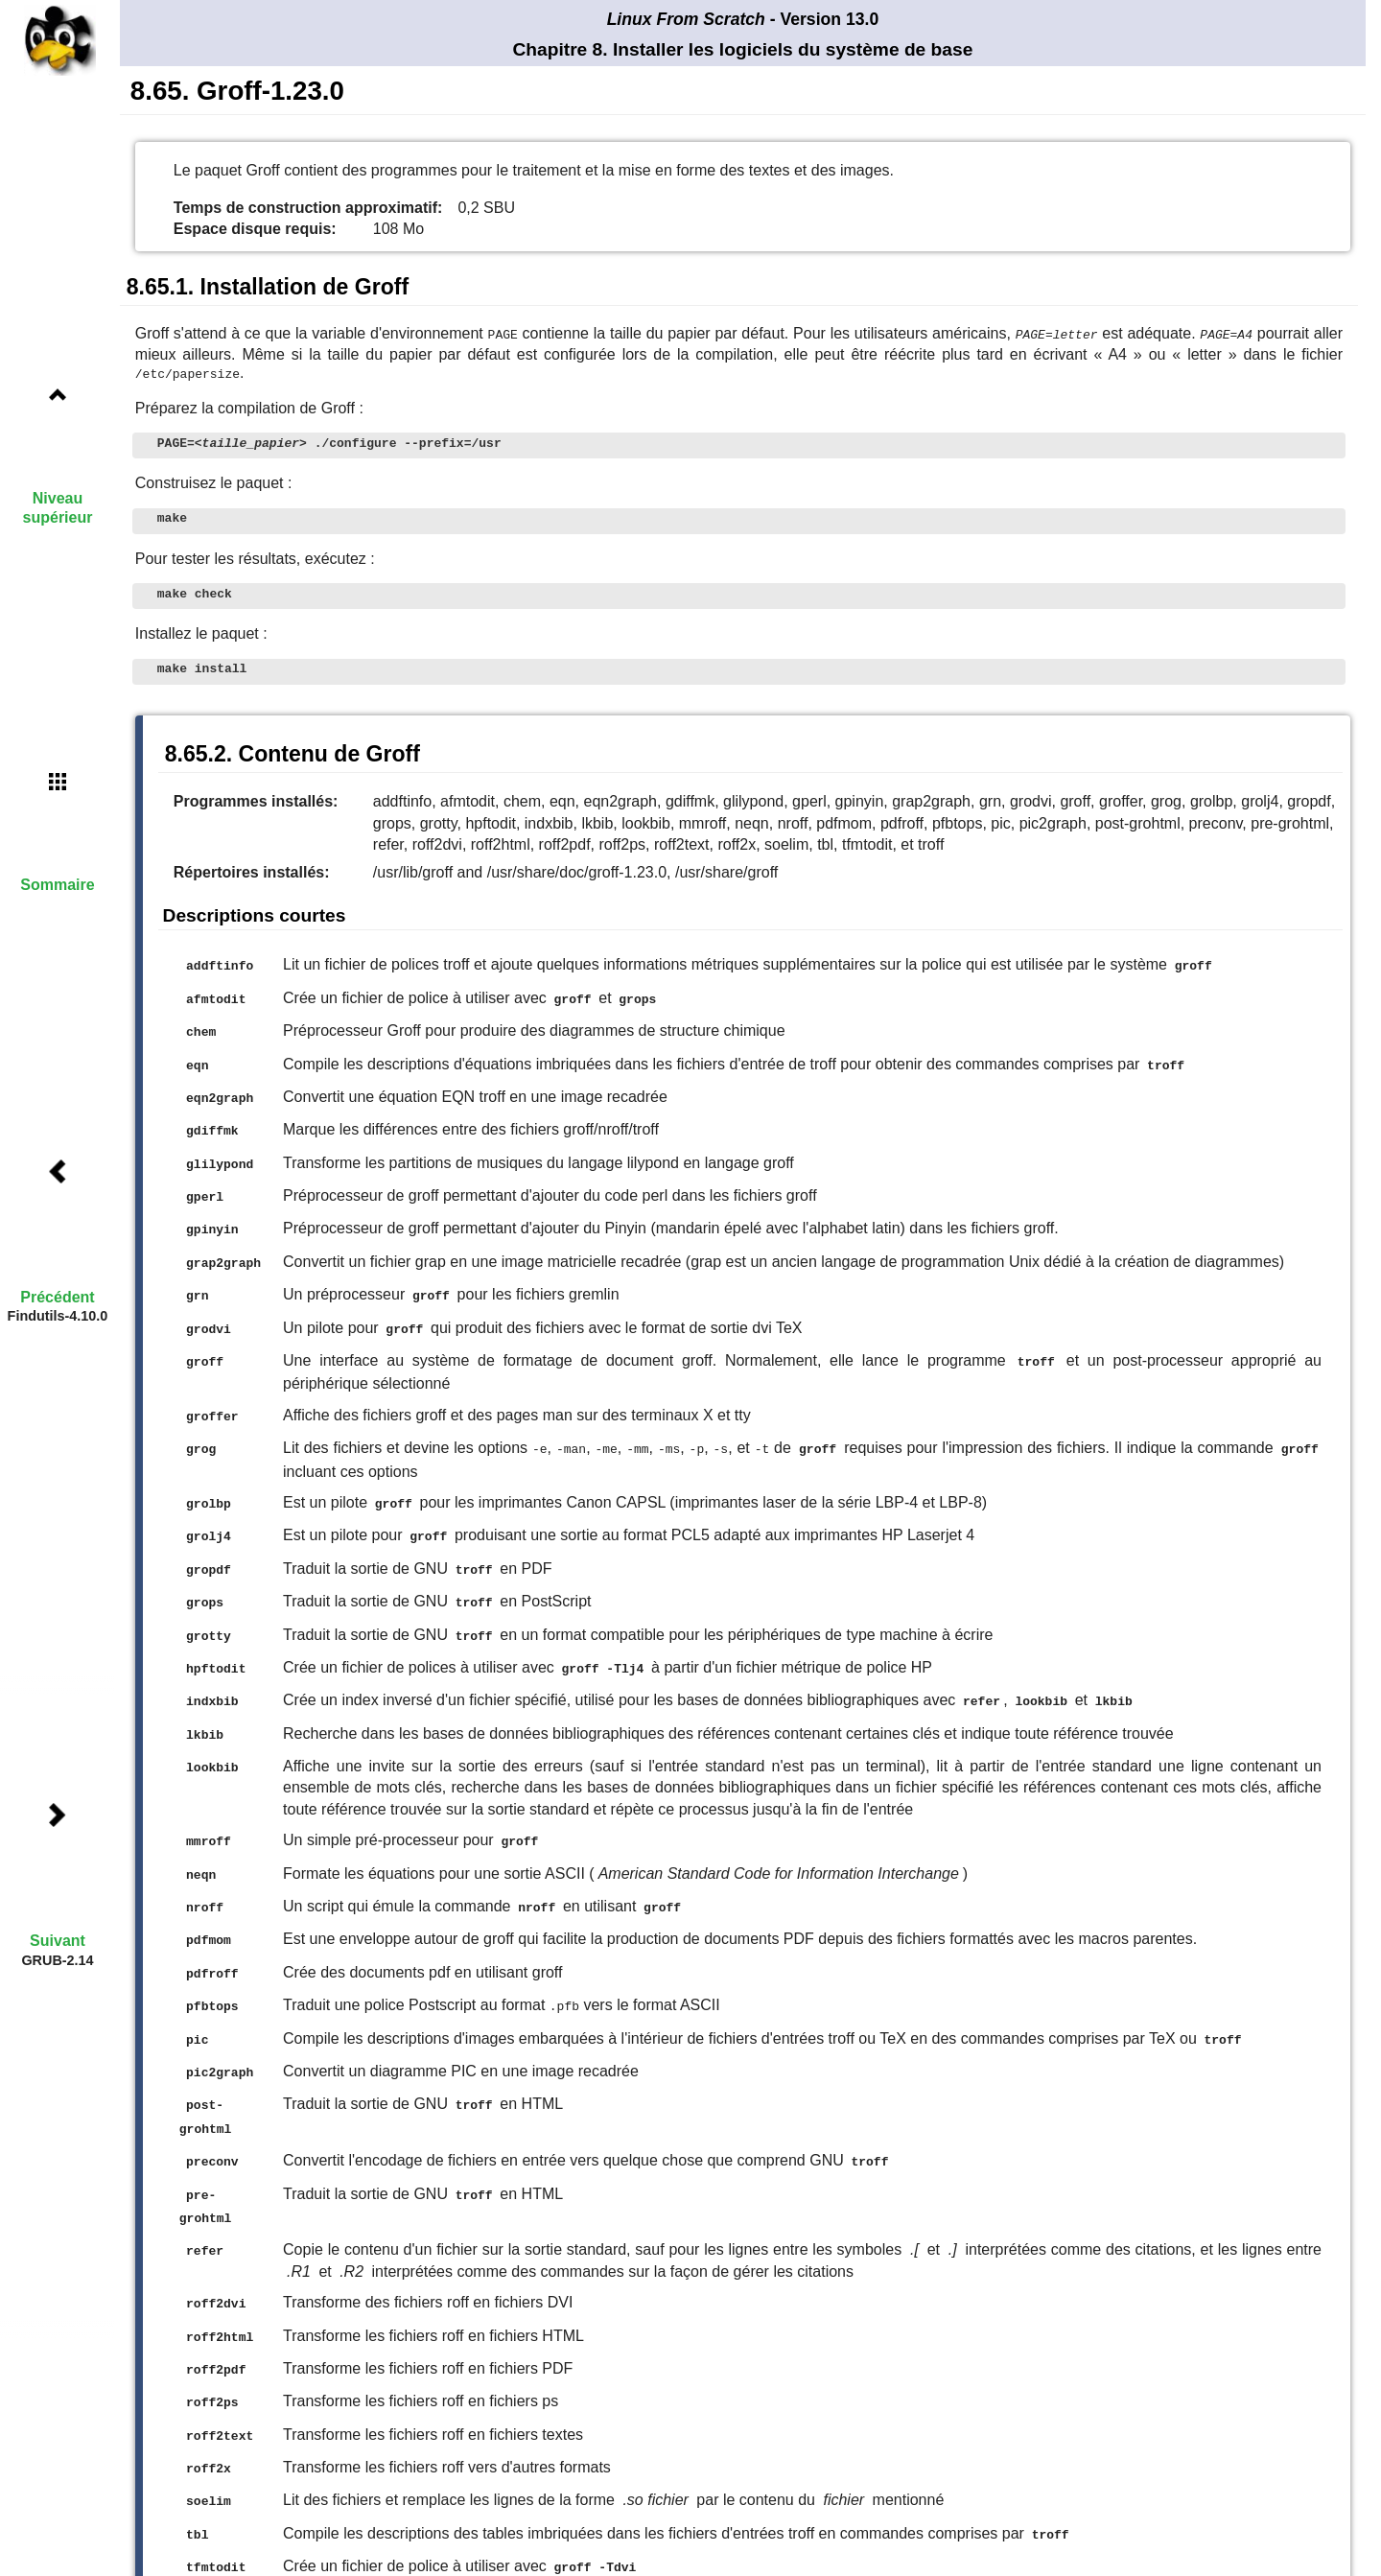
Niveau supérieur (58, 507)
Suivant (57, 1940)
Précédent (57, 1297)
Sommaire (57, 885)
